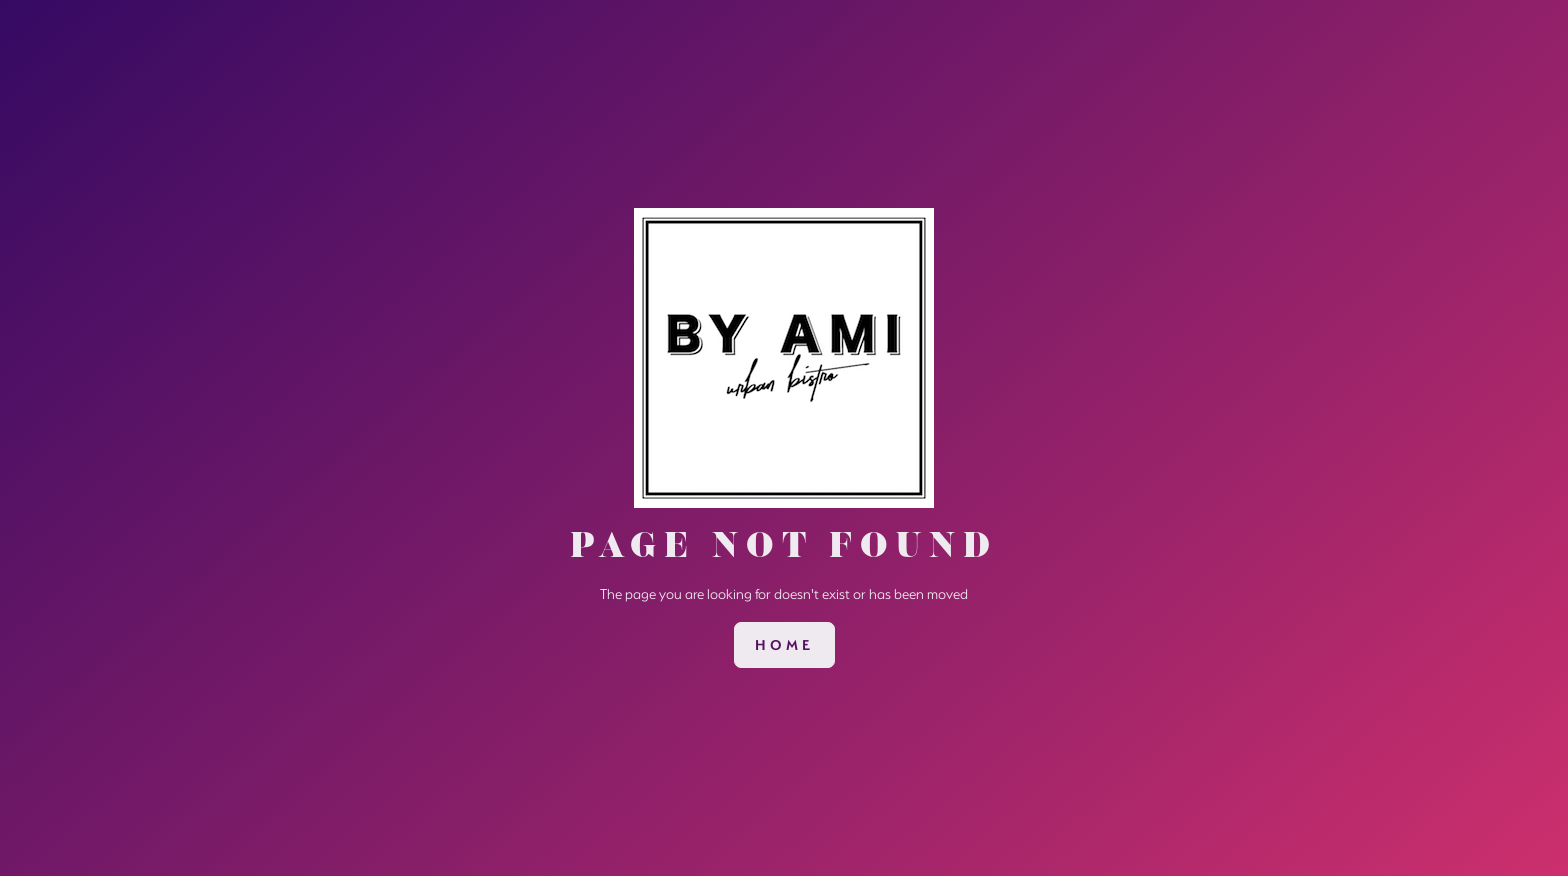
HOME (784, 645)
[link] (784, 645)
